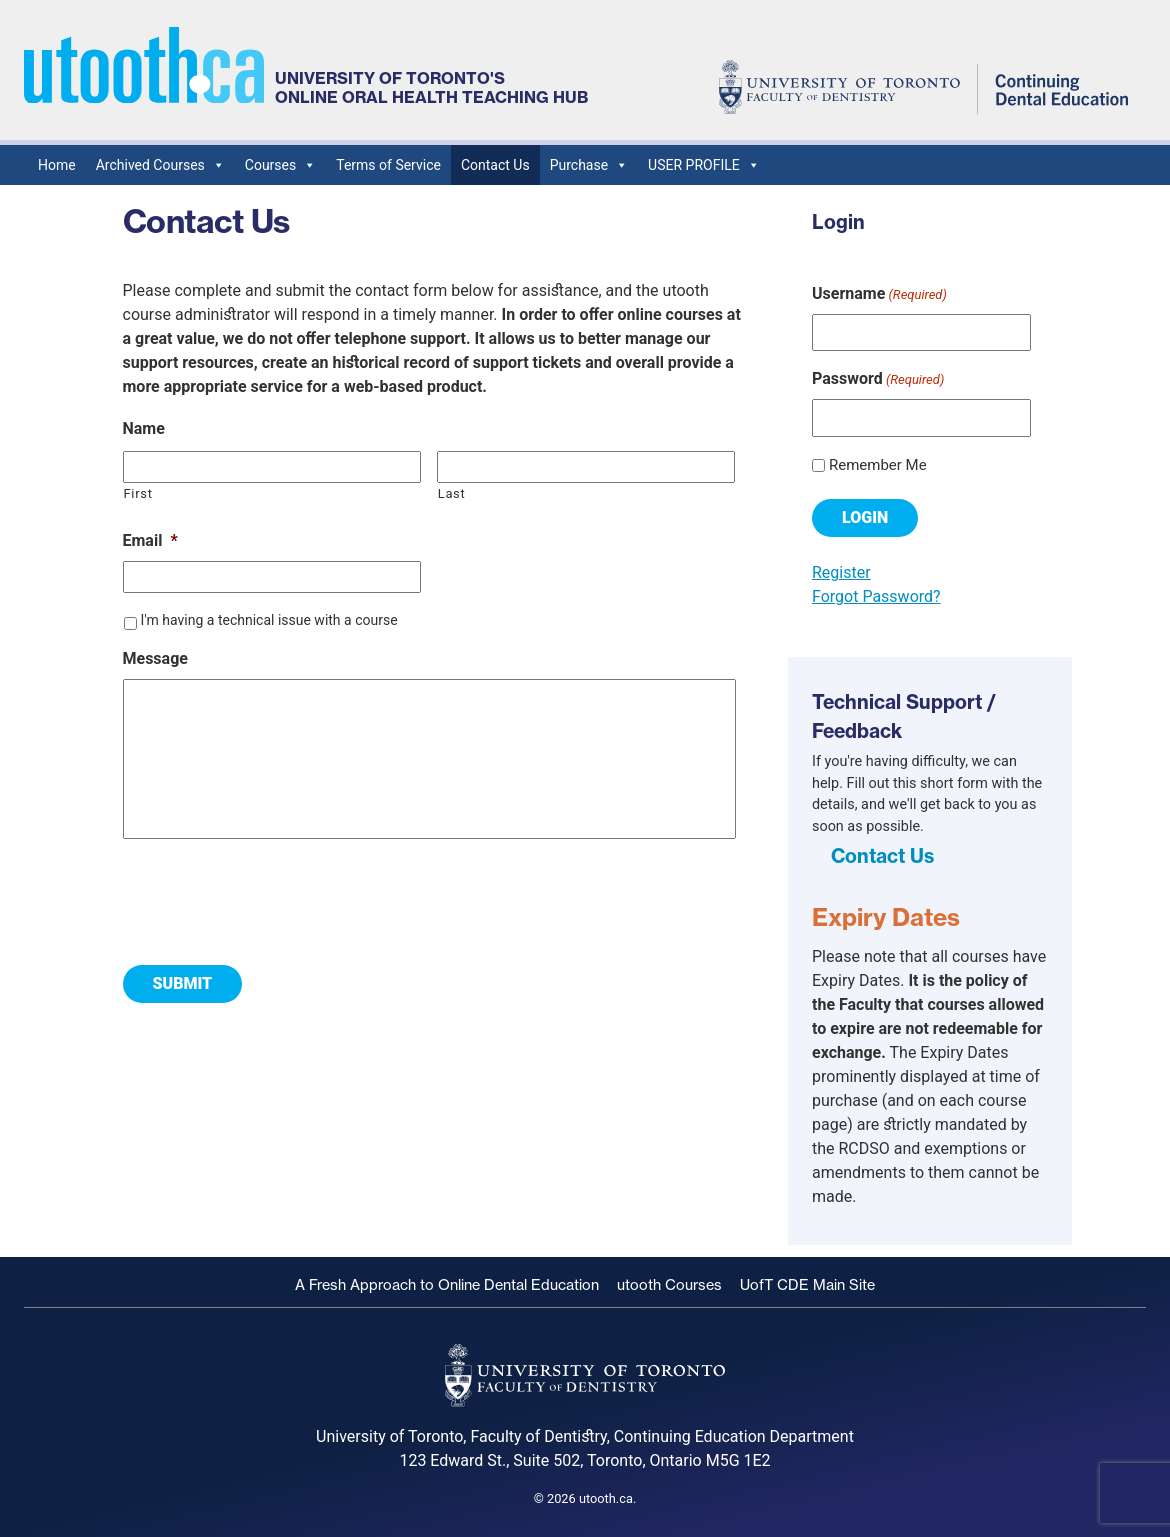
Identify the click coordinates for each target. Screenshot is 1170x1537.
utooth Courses (669, 1285)
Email (150, 540)
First (138, 493)
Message (155, 658)
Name (144, 428)
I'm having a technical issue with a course (268, 620)
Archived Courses (160, 165)
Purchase (589, 165)
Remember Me (878, 465)
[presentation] (275, 894)
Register (841, 572)
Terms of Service (388, 165)
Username (879, 294)
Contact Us (495, 165)
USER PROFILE (704, 165)
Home (57, 165)
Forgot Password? (876, 596)
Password (878, 379)
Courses (280, 165)
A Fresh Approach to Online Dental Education (447, 1285)
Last (452, 493)
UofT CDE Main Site (807, 1285)
